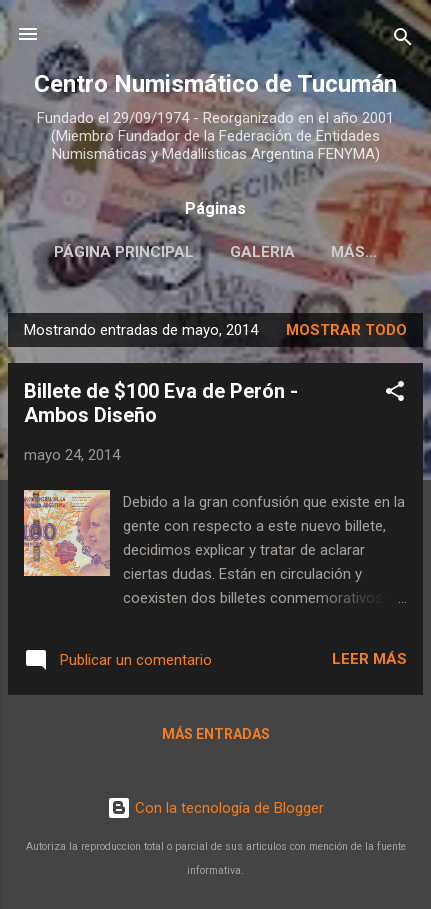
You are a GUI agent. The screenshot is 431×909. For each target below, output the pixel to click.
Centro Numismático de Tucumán (215, 84)
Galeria (262, 252)
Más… (354, 252)
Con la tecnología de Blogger (215, 808)
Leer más (369, 659)
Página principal (124, 252)
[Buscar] (403, 40)
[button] (395, 394)
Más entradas (216, 734)
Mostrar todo (346, 330)
